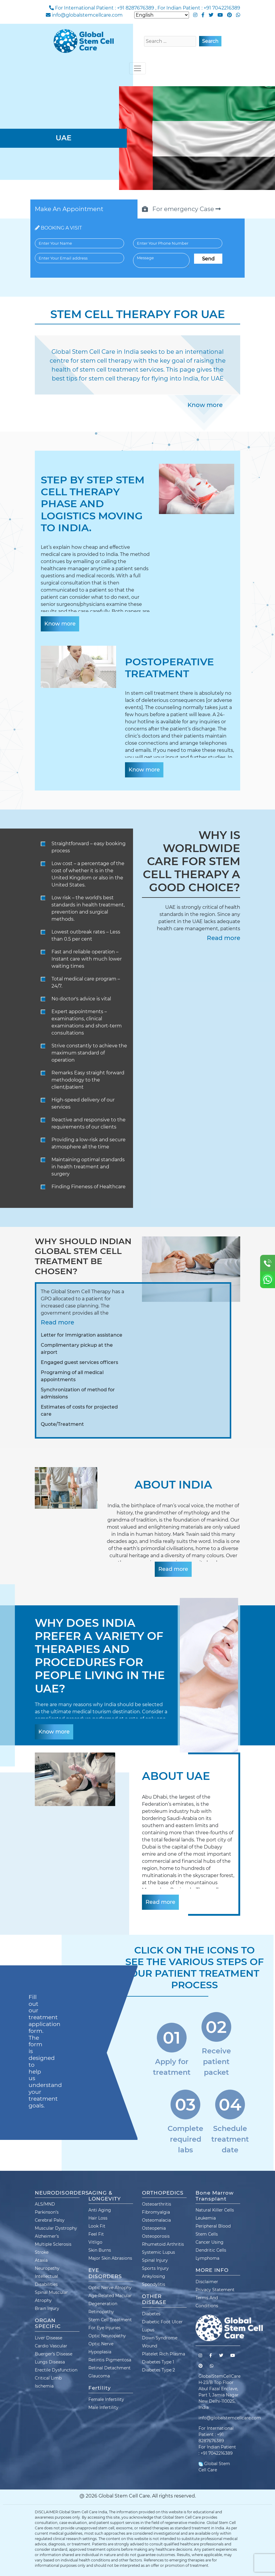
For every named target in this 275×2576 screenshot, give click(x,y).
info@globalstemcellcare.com (87, 15)
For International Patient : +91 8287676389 (104, 8)
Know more (205, 404)
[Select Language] (161, 15)
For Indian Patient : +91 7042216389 (198, 8)
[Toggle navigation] (137, 68)
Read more (223, 938)
